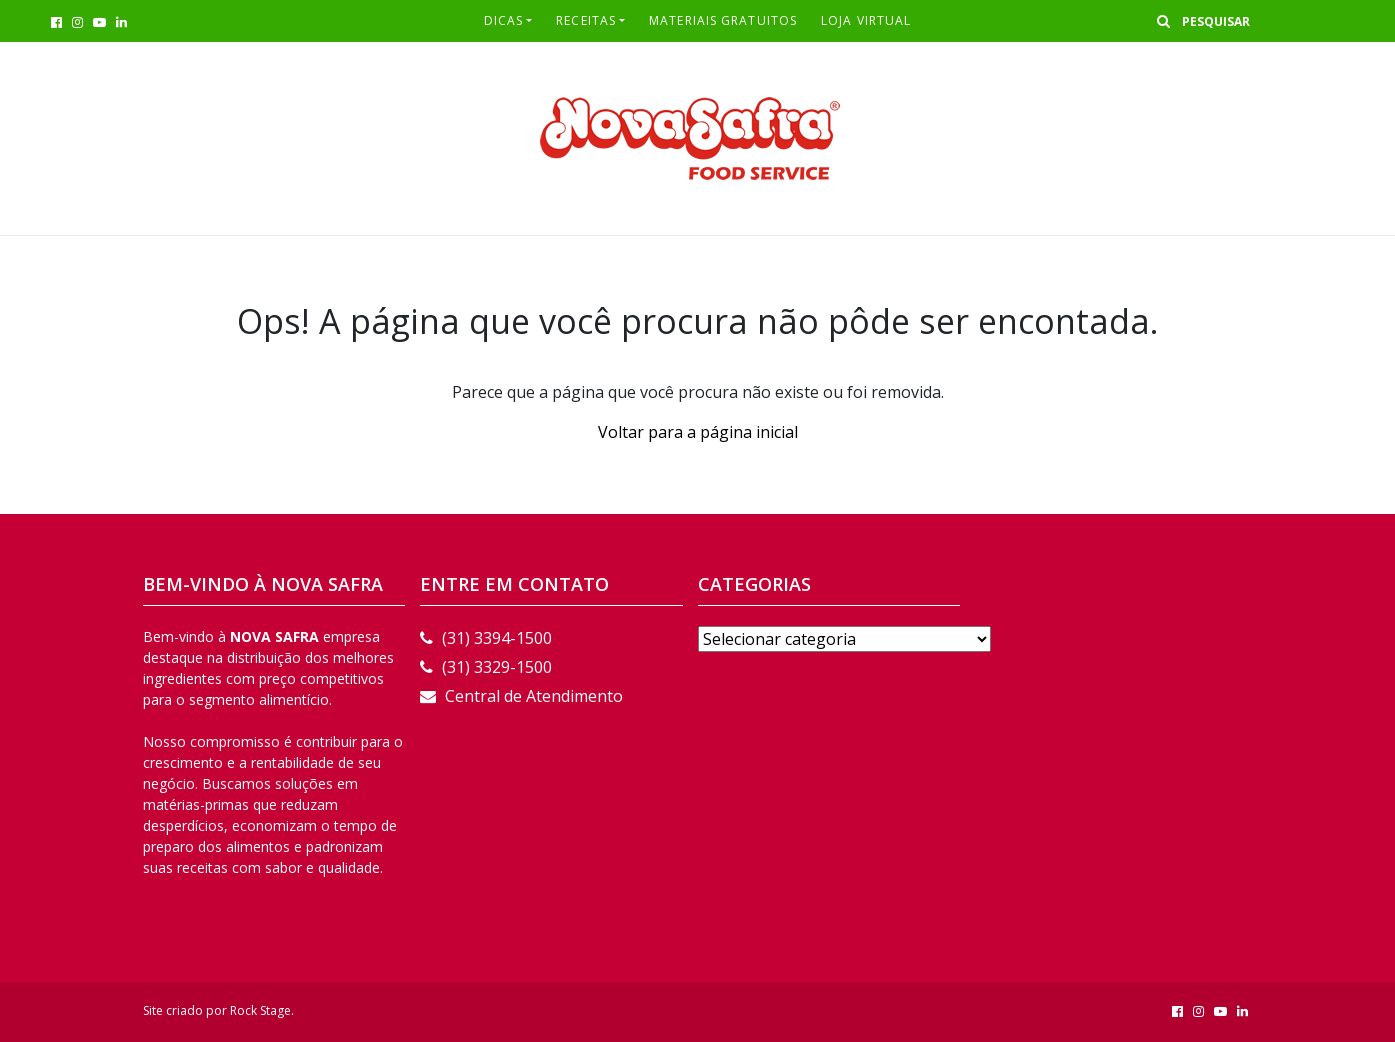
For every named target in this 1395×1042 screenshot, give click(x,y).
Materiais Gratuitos (723, 20)
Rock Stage (260, 1010)
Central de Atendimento (521, 696)
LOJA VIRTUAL (866, 20)
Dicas (504, 20)
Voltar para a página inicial (698, 432)
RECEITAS (586, 20)
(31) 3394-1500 (486, 638)
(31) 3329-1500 (486, 667)
